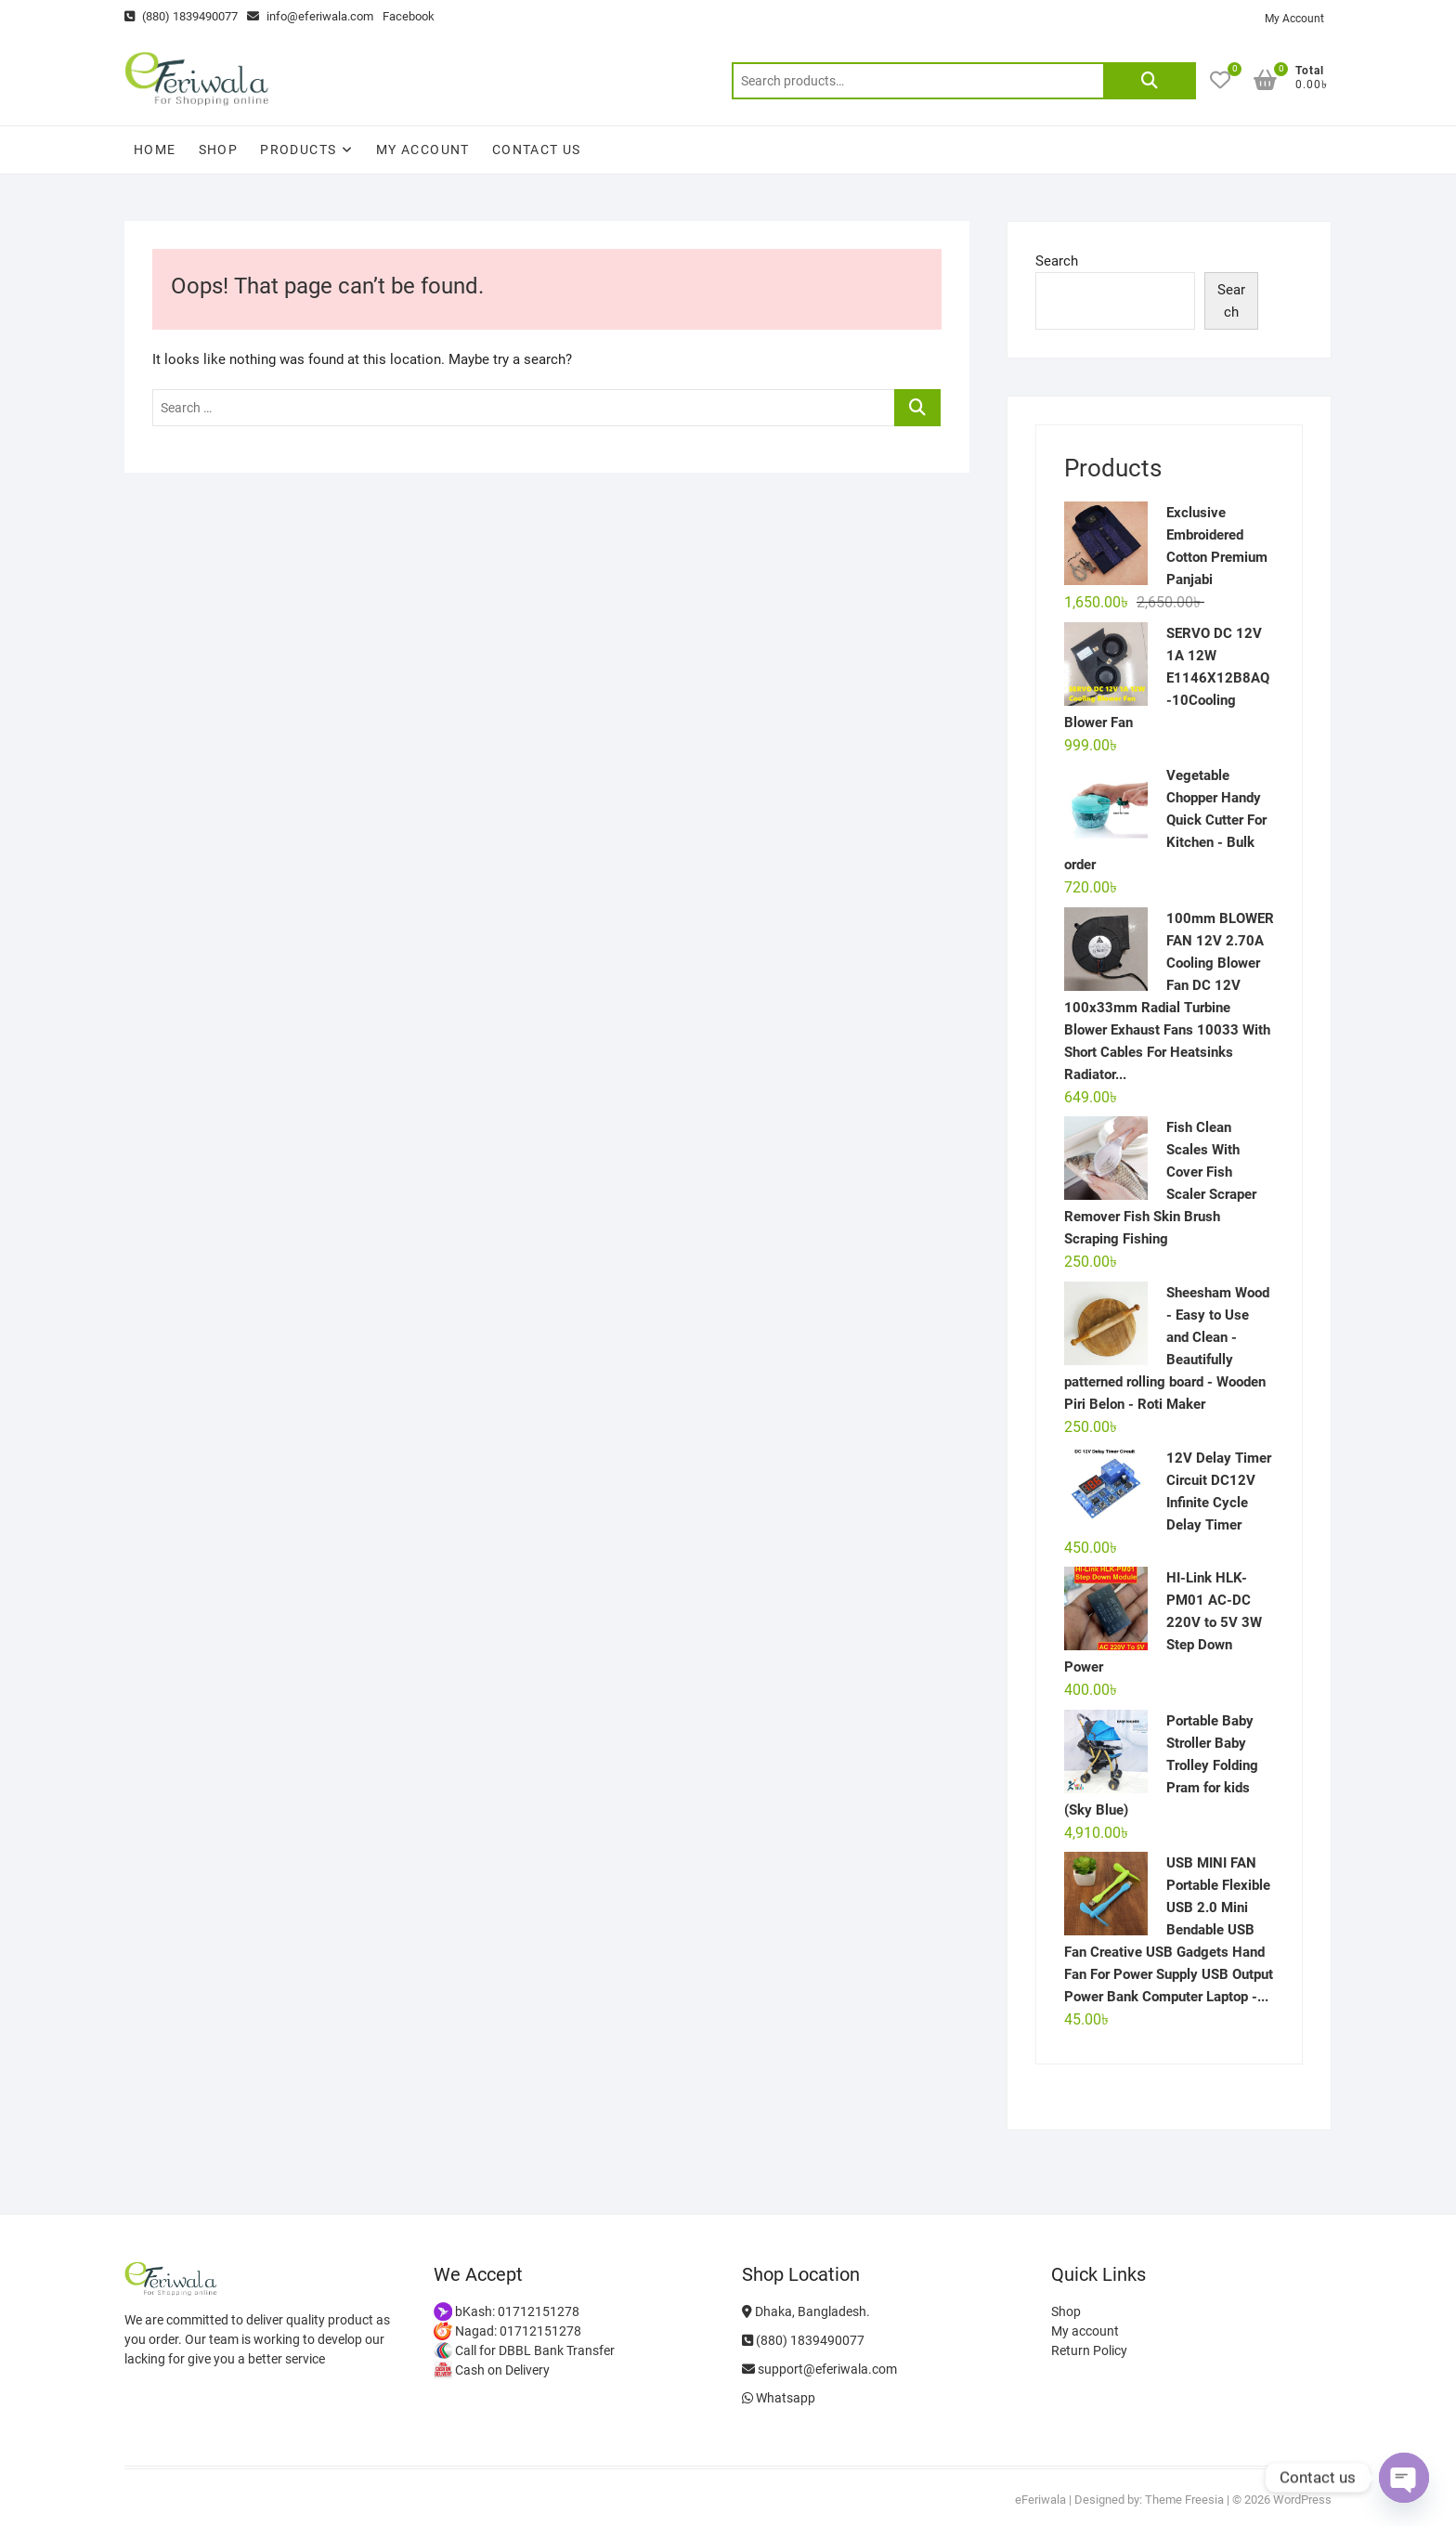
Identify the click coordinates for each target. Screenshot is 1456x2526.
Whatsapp (778, 2397)
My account (423, 149)
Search (1149, 80)
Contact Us (536, 149)
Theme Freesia (1184, 2499)
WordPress (1302, 2499)
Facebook (409, 16)
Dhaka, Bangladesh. (806, 2311)
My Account (1294, 18)
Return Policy (1089, 2350)
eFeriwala (1040, 2499)
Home (155, 149)
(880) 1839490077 (181, 16)
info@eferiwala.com (310, 16)
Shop (219, 149)
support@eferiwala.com (819, 2369)
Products (298, 149)
